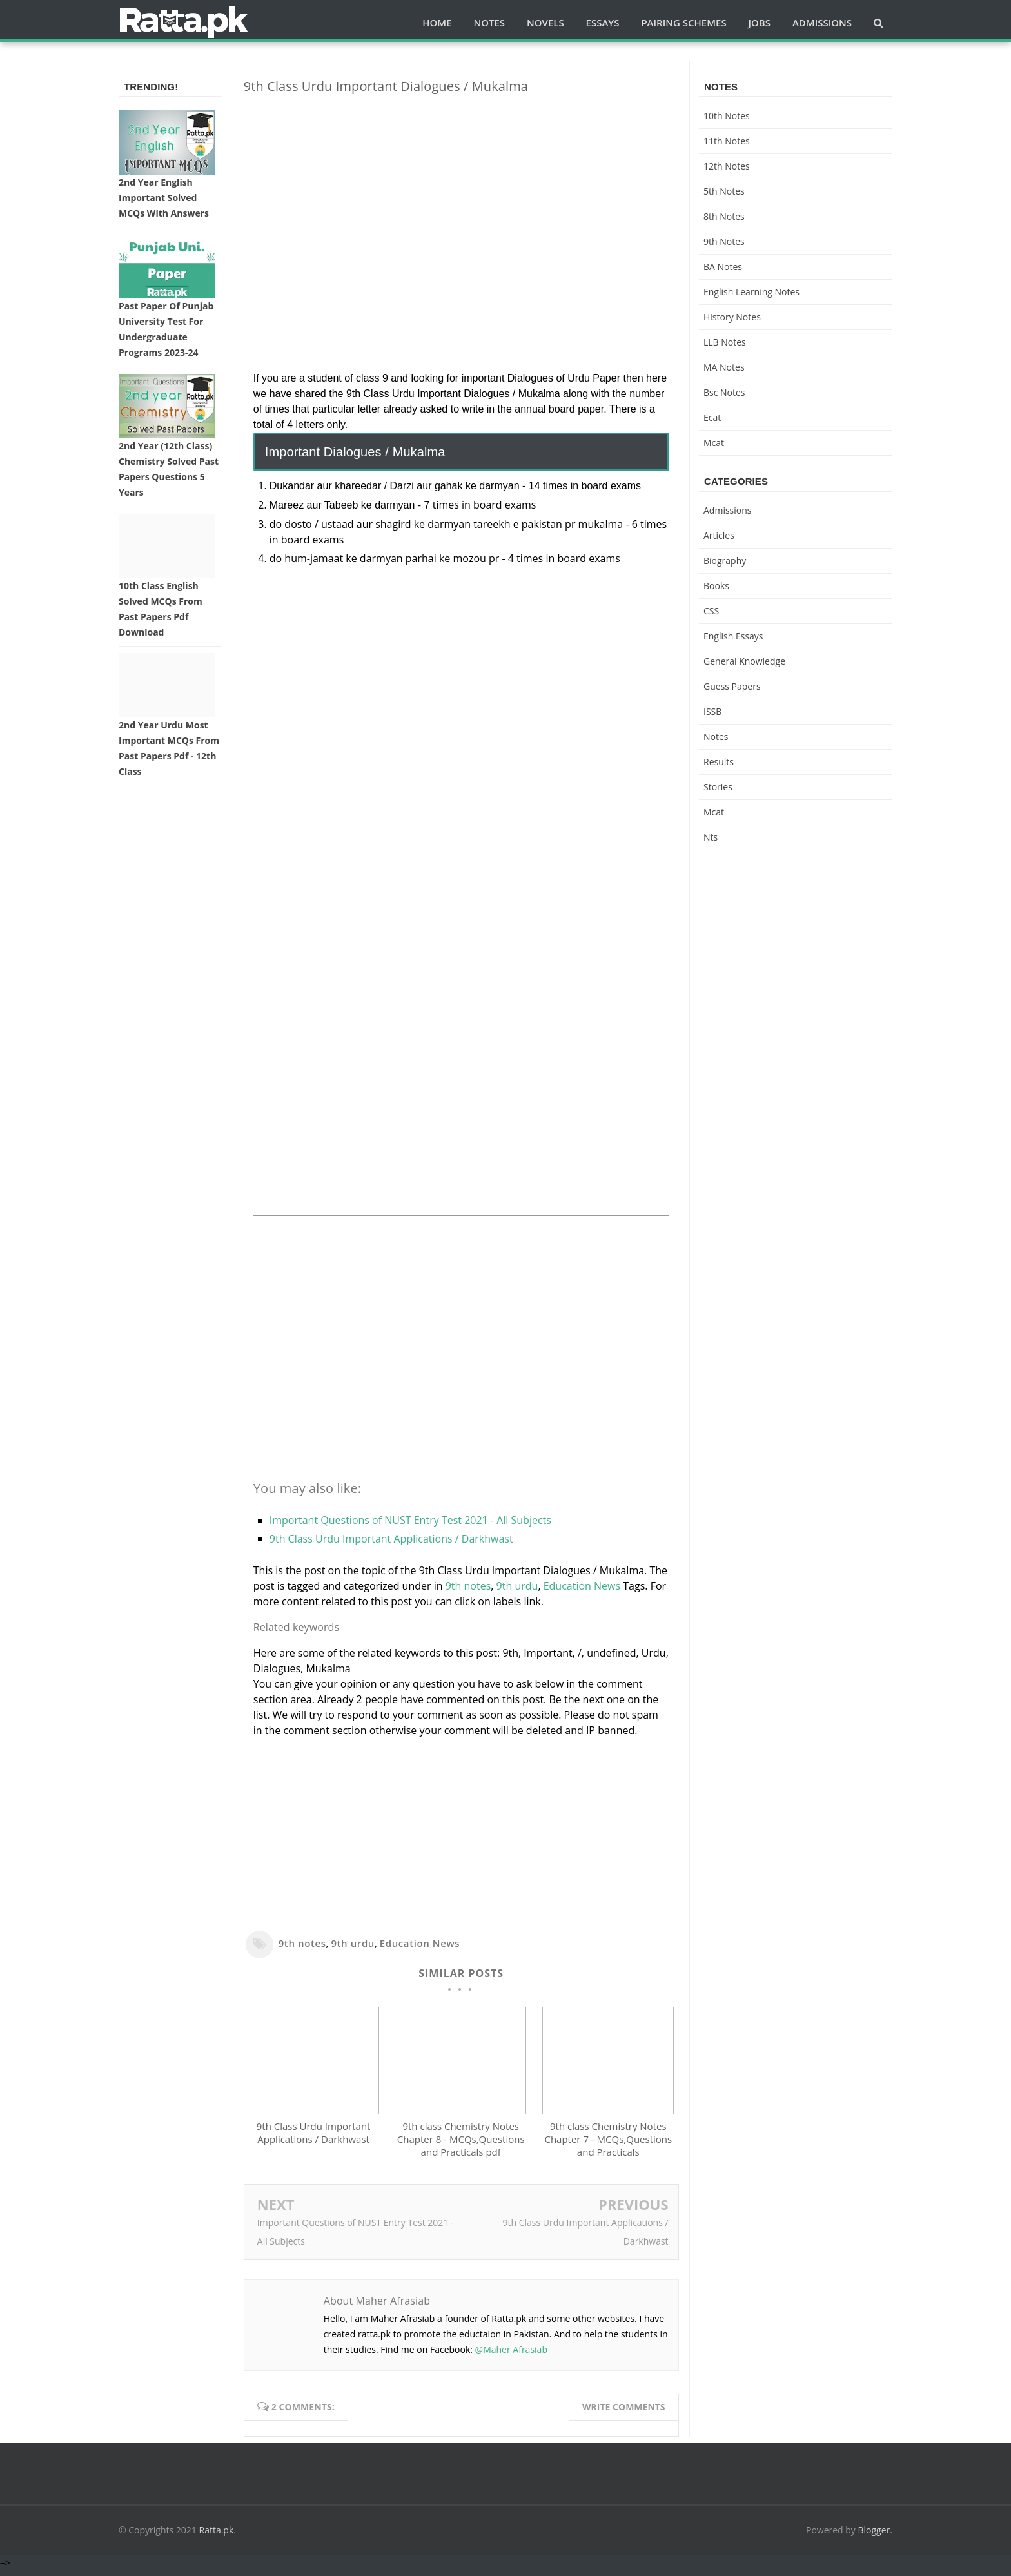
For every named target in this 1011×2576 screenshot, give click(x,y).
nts (710, 837)
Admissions (727, 510)
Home (436, 22)
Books (716, 586)
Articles (718, 535)
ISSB (712, 711)
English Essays (733, 636)
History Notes (732, 317)
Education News (582, 1586)
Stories (717, 787)
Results (718, 762)
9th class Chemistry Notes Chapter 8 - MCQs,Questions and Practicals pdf (461, 2145)
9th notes (468, 1586)
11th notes (726, 141)
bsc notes (724, 392)
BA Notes (722, 266)
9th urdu (517, 1586)
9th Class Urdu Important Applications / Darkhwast (391, 1539)
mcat (713, 442)
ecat (712, 417)
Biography (724, 560)
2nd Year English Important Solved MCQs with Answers (164, 197)
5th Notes (724, 191)
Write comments (623, 2412)
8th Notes (724, 216)
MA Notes (724, 367)
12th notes (726, 166)
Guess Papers (732, 686)
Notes (716, 736)
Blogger (874, 2536)
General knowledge (744, 661)
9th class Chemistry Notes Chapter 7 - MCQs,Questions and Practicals (608, 2145)
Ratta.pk (216, 2536)
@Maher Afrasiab (511, 2356)
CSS (711, 611)
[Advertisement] (461, 194)
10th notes (726, 116)
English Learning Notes (751, 292)
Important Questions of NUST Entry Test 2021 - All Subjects (410, 1520)
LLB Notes (724, 342)
